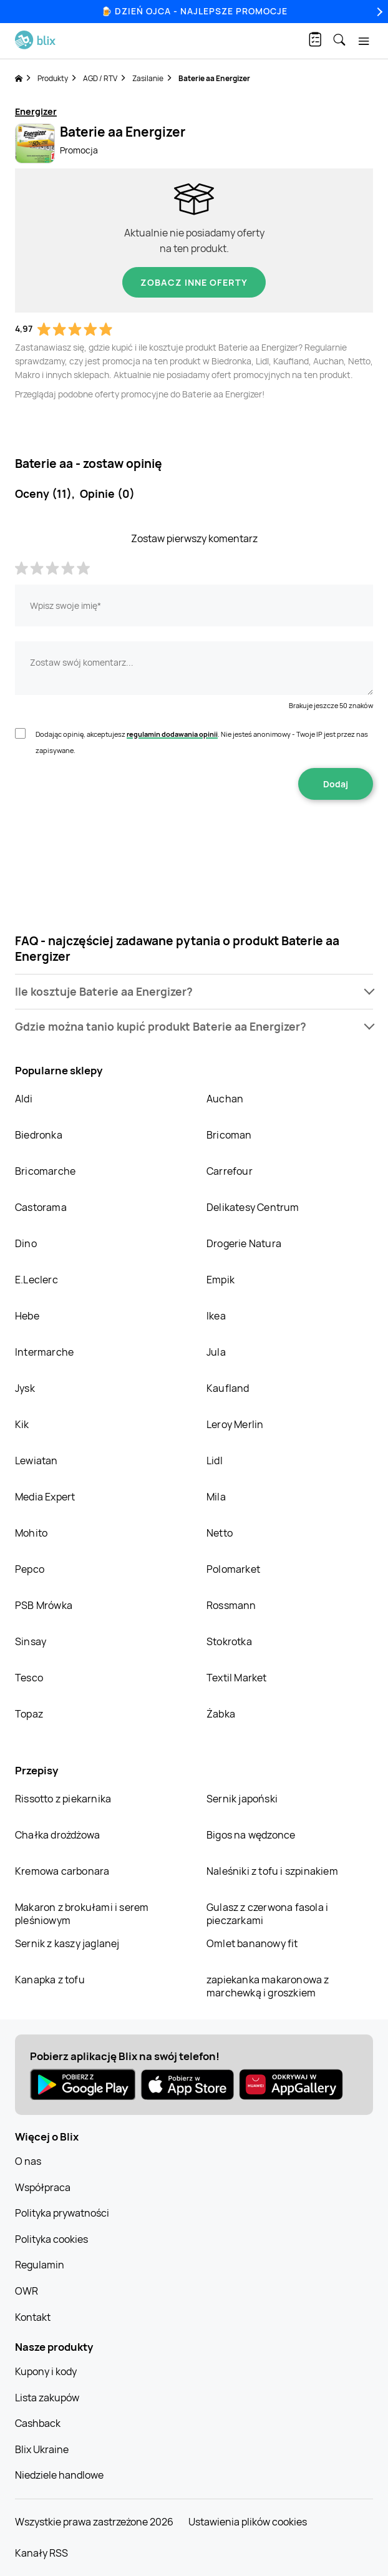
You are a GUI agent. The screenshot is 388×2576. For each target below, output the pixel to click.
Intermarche (44, 1352)
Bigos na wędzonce (250, 1835)
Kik (22, 1424)
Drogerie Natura (243, 1243)
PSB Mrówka (43, 1605)
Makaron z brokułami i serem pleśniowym (81, 1913)
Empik (220, 1279)
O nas (28, 2161)
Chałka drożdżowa (57, 1835)
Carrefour (229, 1171)
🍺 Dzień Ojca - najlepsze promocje (194, 11)
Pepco (29, 1569)
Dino (26, 1243)
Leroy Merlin (234, 1424)
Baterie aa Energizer (214, 78)
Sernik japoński (242, 1799)
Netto (219, 1533)
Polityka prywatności (62, 2213)
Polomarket (233, 1569)
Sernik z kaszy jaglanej (67, 1943)
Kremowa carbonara (62, 1871)
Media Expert (45, 1497)
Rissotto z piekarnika (63, 1799)
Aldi (23, 1099)
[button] (194, 992)
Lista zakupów (47, 2397)
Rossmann (231, 1605)
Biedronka (38, 1135)
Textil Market (236, 1677)
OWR (26, 2291)
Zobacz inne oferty (194, 282)
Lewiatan (36, 1460)
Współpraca (42, 2187)
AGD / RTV (100, 78)
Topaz (29, 1714)
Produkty (52, 78)
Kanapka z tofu (50, 1979)
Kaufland (228, 1388)
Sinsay (30, 1641)
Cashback (38, 2423)
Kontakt (33, 2317)
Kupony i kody (46, 2371)
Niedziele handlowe (59, 2475)
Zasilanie (147, 78)
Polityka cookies (51, 2239)
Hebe (27, 1316)
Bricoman (229, 1135)
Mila (216, 1497)
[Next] (378, 11)
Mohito (31, 1533)
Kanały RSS (41, 2553)
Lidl (214, 1460)
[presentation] (194, 839)
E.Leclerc (36, 1279)
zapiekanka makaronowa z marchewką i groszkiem (267, 1986)
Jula (216, 1352)
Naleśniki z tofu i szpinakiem (272, 1871)
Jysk (25, 1388)
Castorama (41, 1207)
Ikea (216, 1316)
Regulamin (39, 2265)
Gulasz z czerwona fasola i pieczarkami (267, 1913)
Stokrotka (229, 1641)
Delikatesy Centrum (252, 1207)
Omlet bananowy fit (252, 1943)
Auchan (224, 1099)
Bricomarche (45, 1171)
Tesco (29, 1677)
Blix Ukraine (42, 2449)
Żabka (220, 1714)
